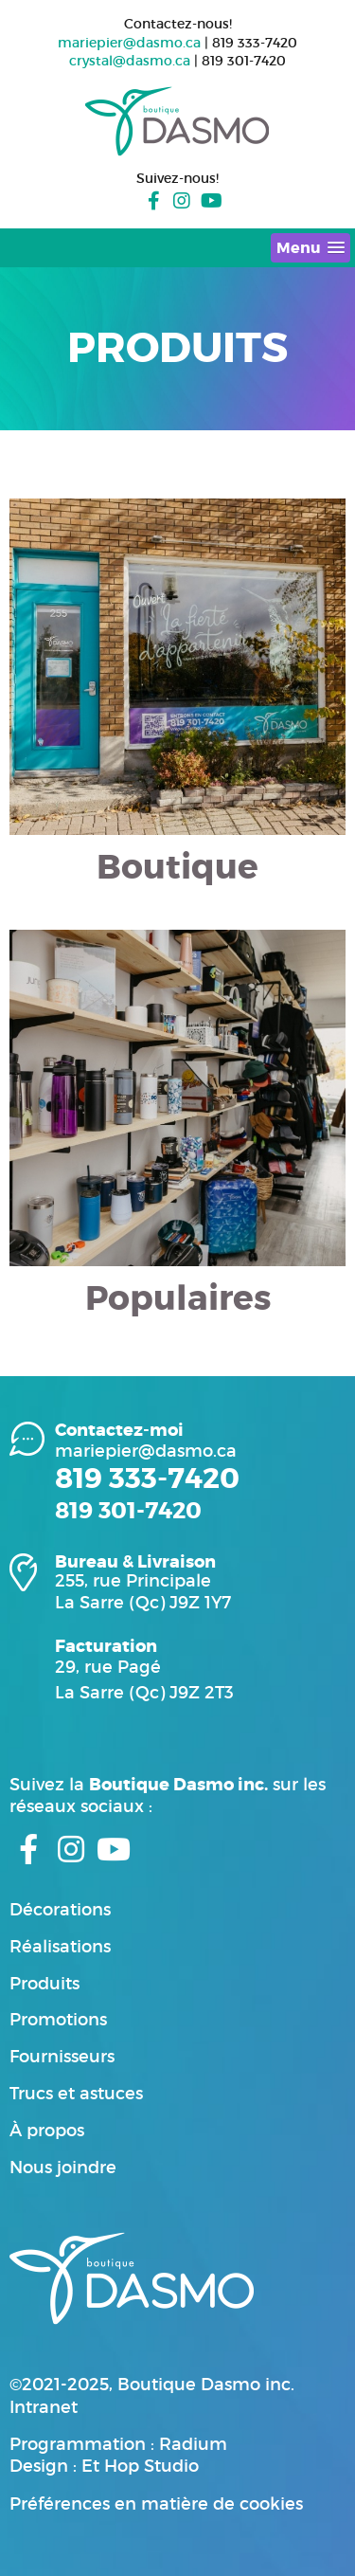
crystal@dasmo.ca (129, 60)
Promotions (58, 2019)
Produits (44, 1983)
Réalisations (60, 1946)
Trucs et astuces (76, 2093)
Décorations (60, 1909)
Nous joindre (62, 2167)
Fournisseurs (62, 2056)
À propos (46, 2130)
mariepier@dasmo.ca (129, 42)
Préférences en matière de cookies (156, 2504)
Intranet (43, 2407)
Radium (193, 2444)
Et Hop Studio (140, 2466)
